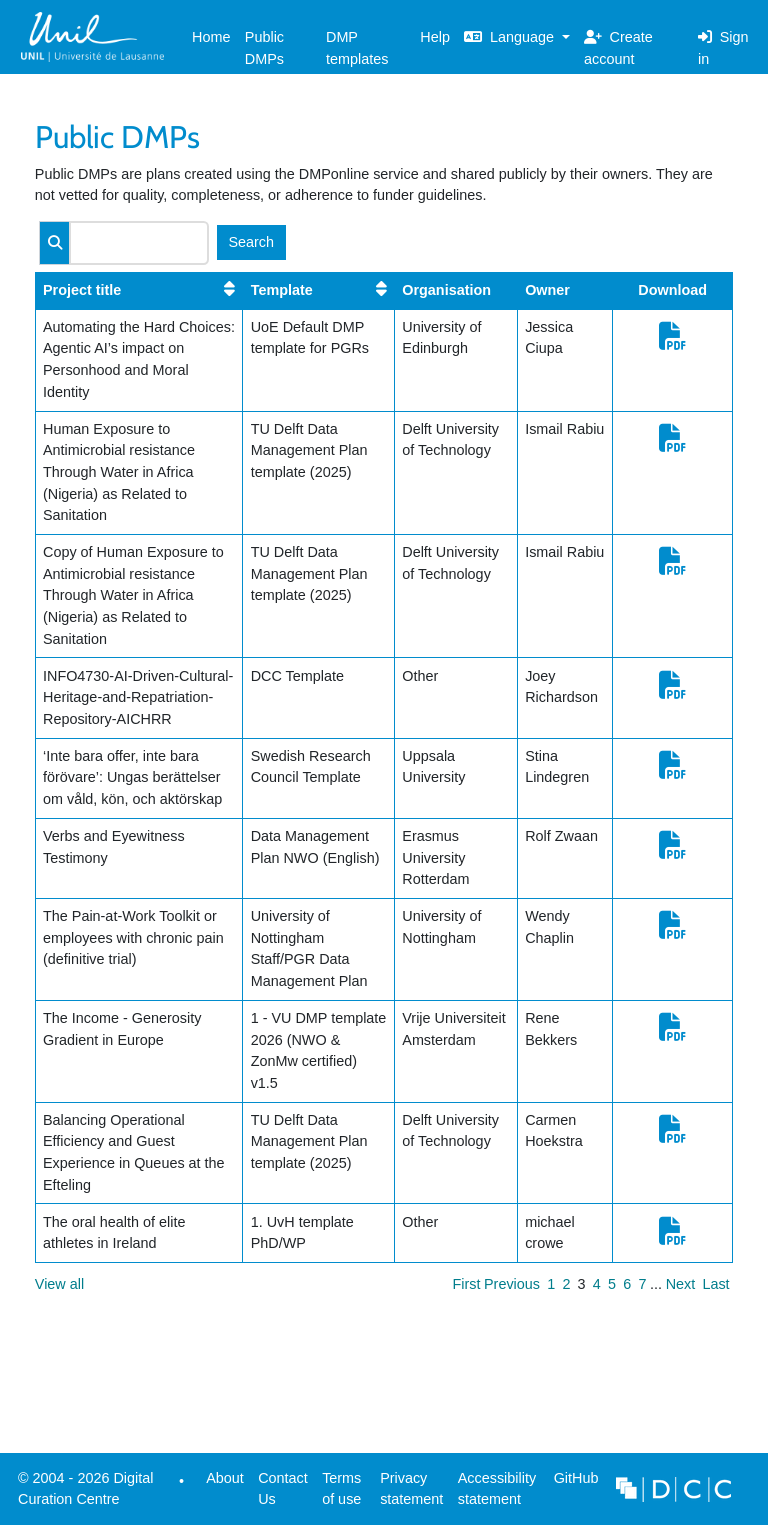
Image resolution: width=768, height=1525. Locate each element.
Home (211, 37)
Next (681, 1284)
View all (59, 1284)
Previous (512, 1284)
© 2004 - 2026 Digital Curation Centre (82, 1494)
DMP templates (357, 48)
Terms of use (341, 1489)
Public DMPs (264, 48)
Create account (618, 48)
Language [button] (511, 37)
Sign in (723, 48)
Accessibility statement (497, 1489)
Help (435, 37)
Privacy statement (411, 1489)
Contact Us (283, 1489)
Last (715, 1284)
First (466, 1284)
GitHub (572, 1483)
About (225, 1478)
